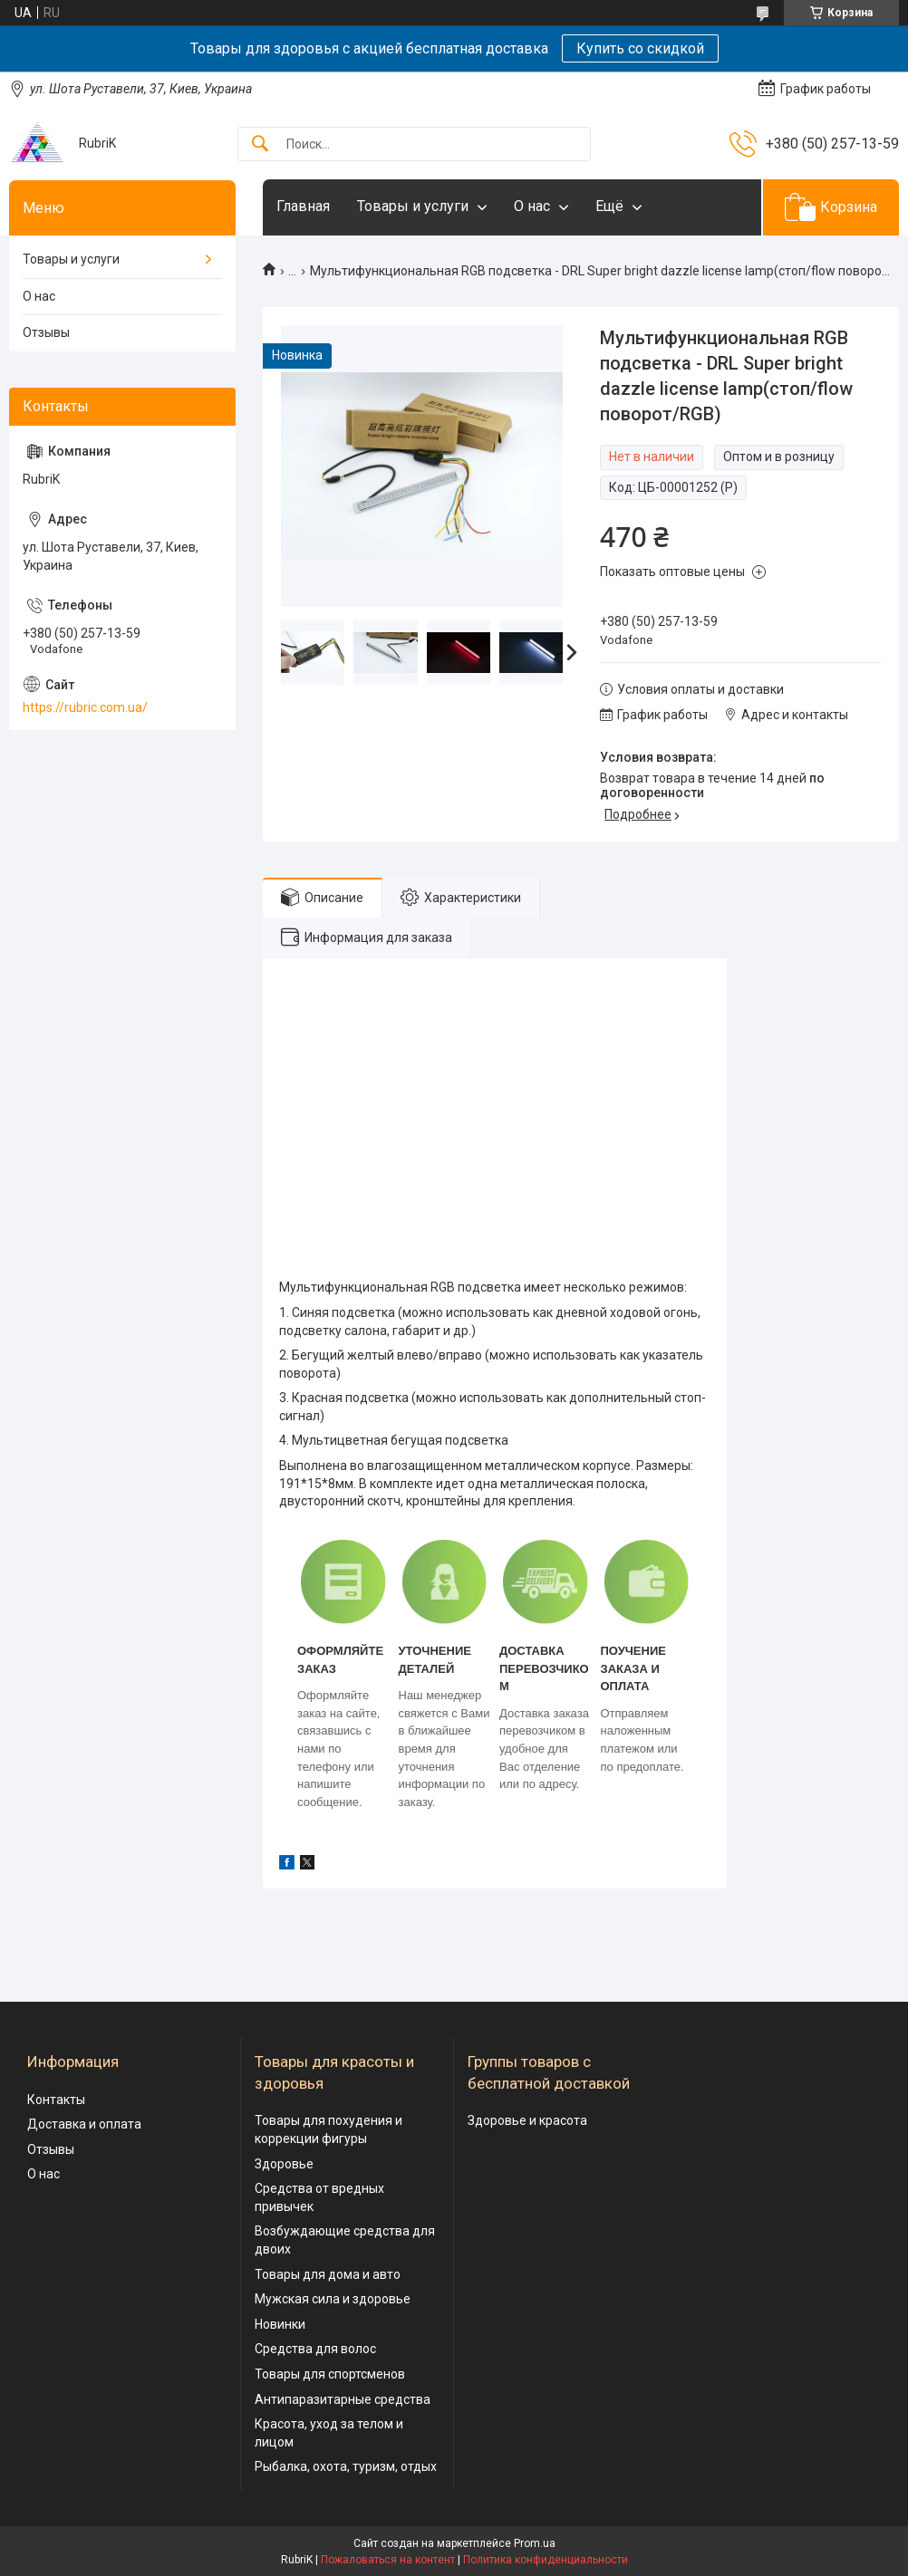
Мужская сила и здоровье (333, 2299)
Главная (303, 206)
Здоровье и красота (527, 2120)
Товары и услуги (412, 206)
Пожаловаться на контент (388, 2559)
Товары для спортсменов (330, 2374)
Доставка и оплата (84, 2124)
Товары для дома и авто (328, 2274)
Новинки (280, 2324)
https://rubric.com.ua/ (85, 707)
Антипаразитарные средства (342, 2399)
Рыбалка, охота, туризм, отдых (346, 2466)
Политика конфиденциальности (545, 2559)
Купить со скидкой (640, 48)
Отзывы (46, 332)
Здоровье (284, 2164)
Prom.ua (534, 2543)
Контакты (56, 2099)
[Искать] (260, 144)
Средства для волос (315, 2348)
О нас (532, 206)
